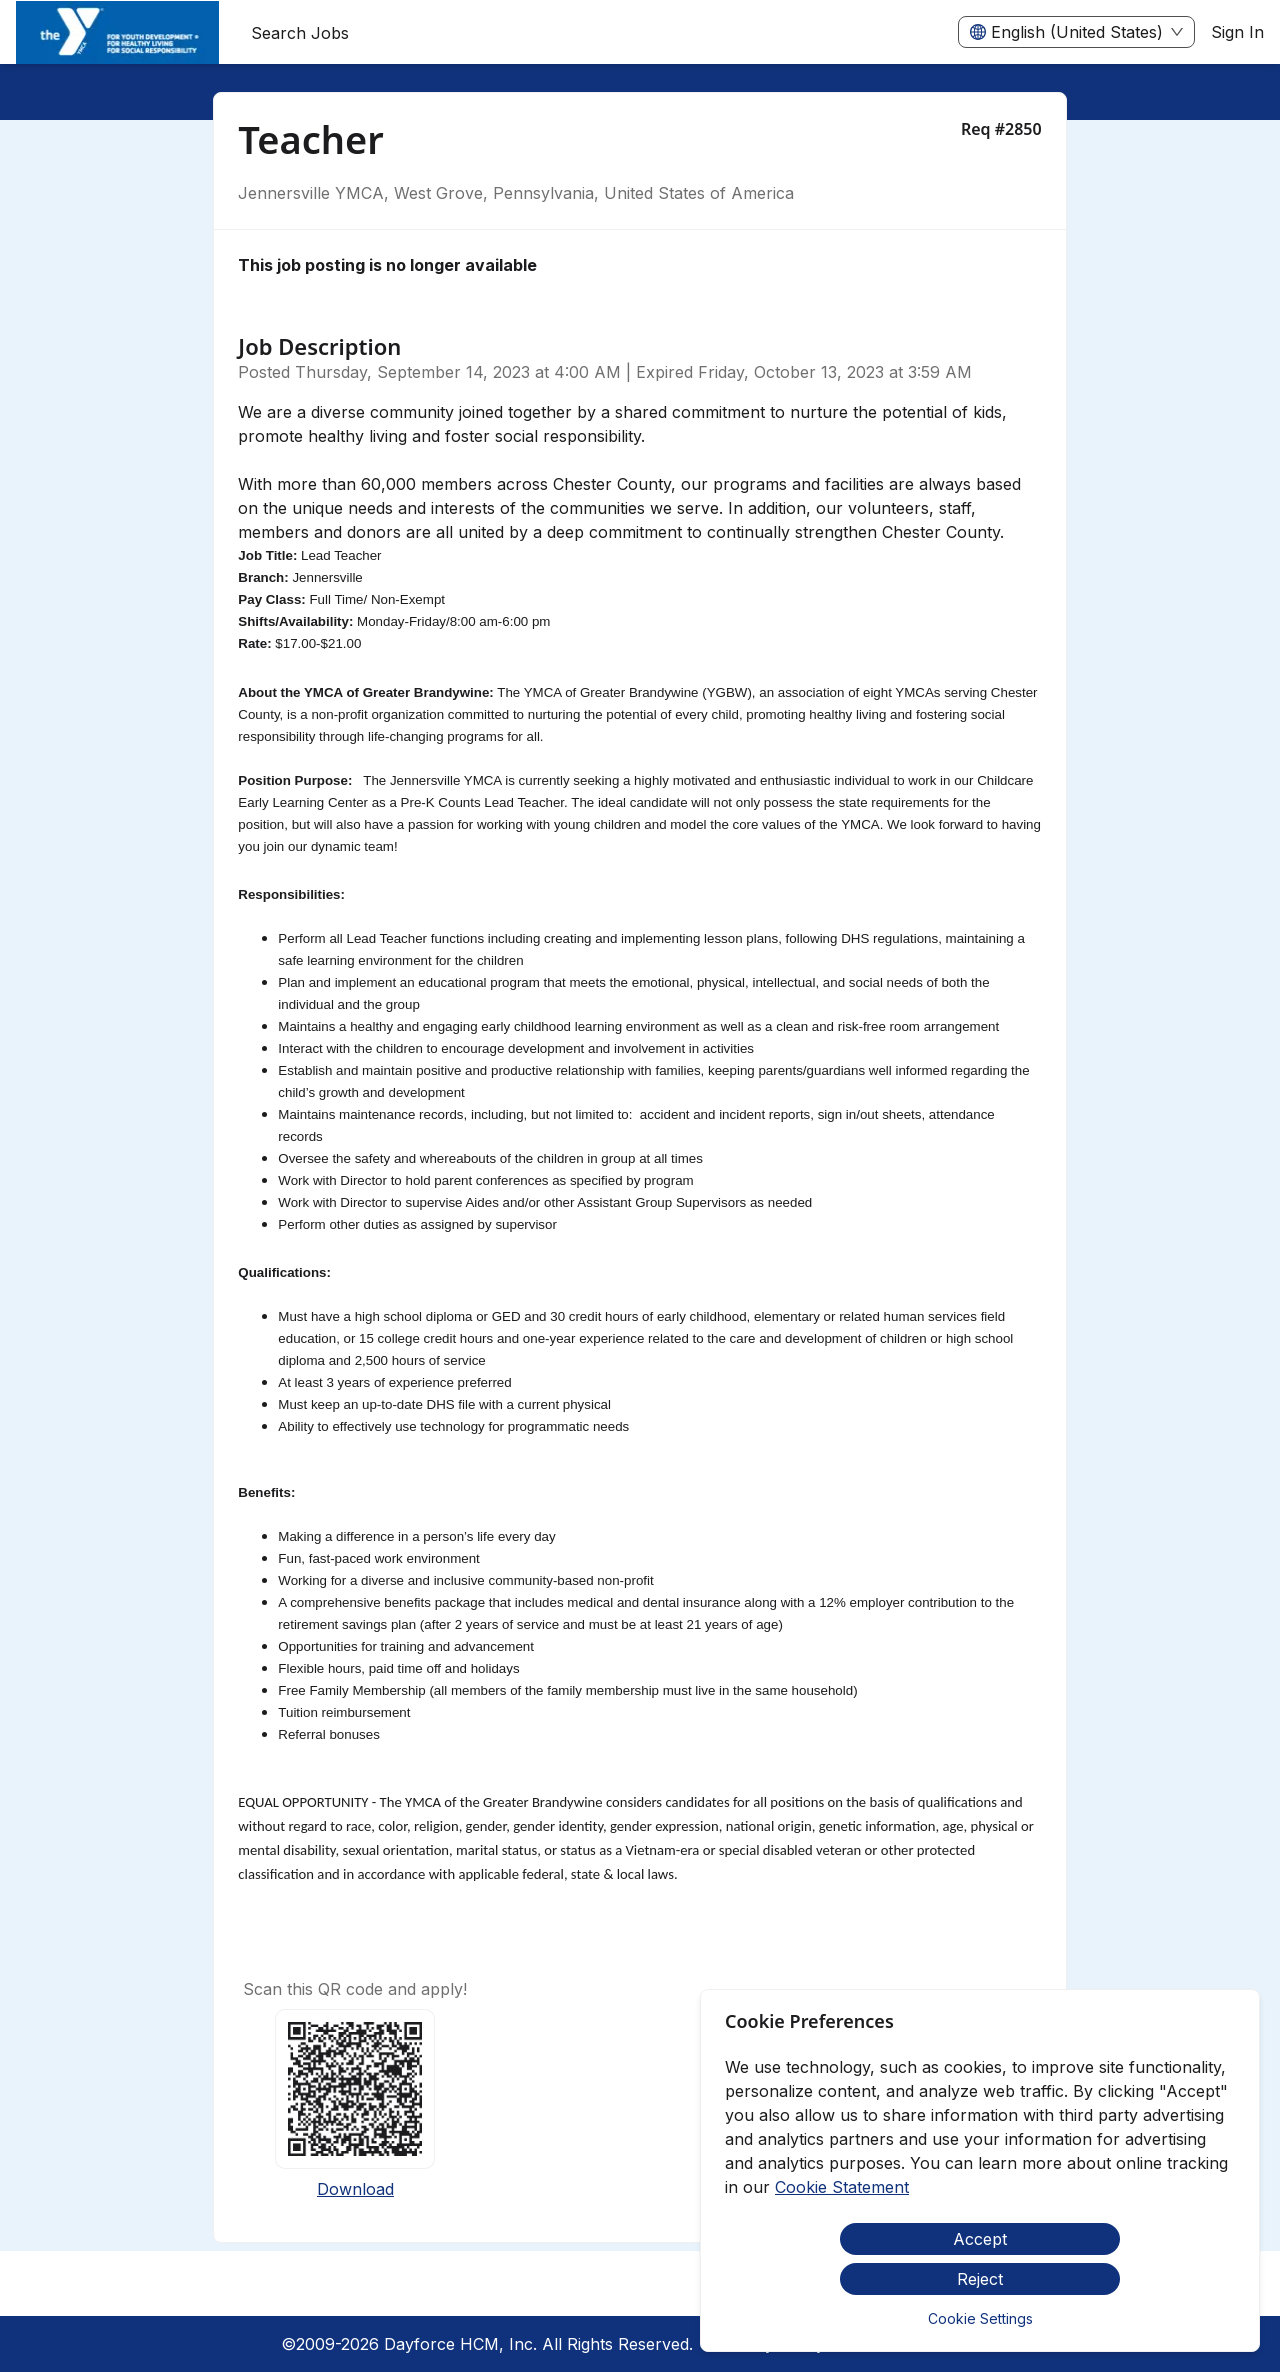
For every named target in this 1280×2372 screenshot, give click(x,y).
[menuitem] (117, 33)
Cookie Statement (842, 2187)
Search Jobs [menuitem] (300, 33)
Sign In (1237, 32)
